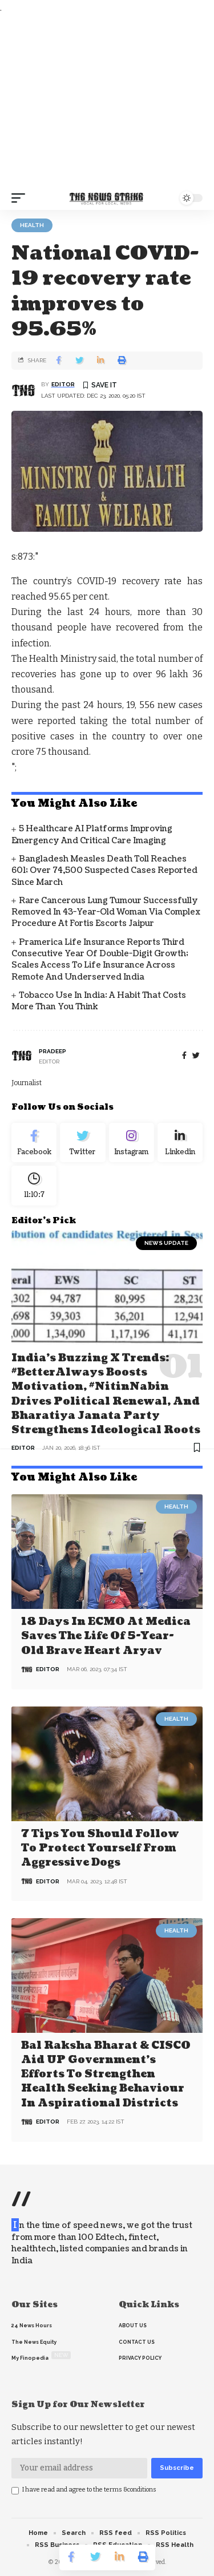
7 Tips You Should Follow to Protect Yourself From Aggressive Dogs (100, 1848)
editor (63, 384)
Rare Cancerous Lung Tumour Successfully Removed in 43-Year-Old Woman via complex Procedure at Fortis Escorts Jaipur (105, 912)
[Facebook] (184, 1056)
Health (32, 225)
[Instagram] (131, 1142)
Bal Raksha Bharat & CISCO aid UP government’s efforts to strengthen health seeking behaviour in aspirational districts (106, 2074)
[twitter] (196, 1056)
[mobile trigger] (21, 198)
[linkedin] (180, 1142)
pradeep (52, 1051)
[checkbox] (15, 2490)
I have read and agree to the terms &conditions (89, 2489)
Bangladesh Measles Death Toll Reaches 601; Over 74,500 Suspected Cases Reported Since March (104, 871)
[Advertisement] (107, 100)
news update (166, 1243)
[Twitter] (82, 1142)
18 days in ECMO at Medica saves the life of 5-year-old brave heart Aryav (106, 1636)
